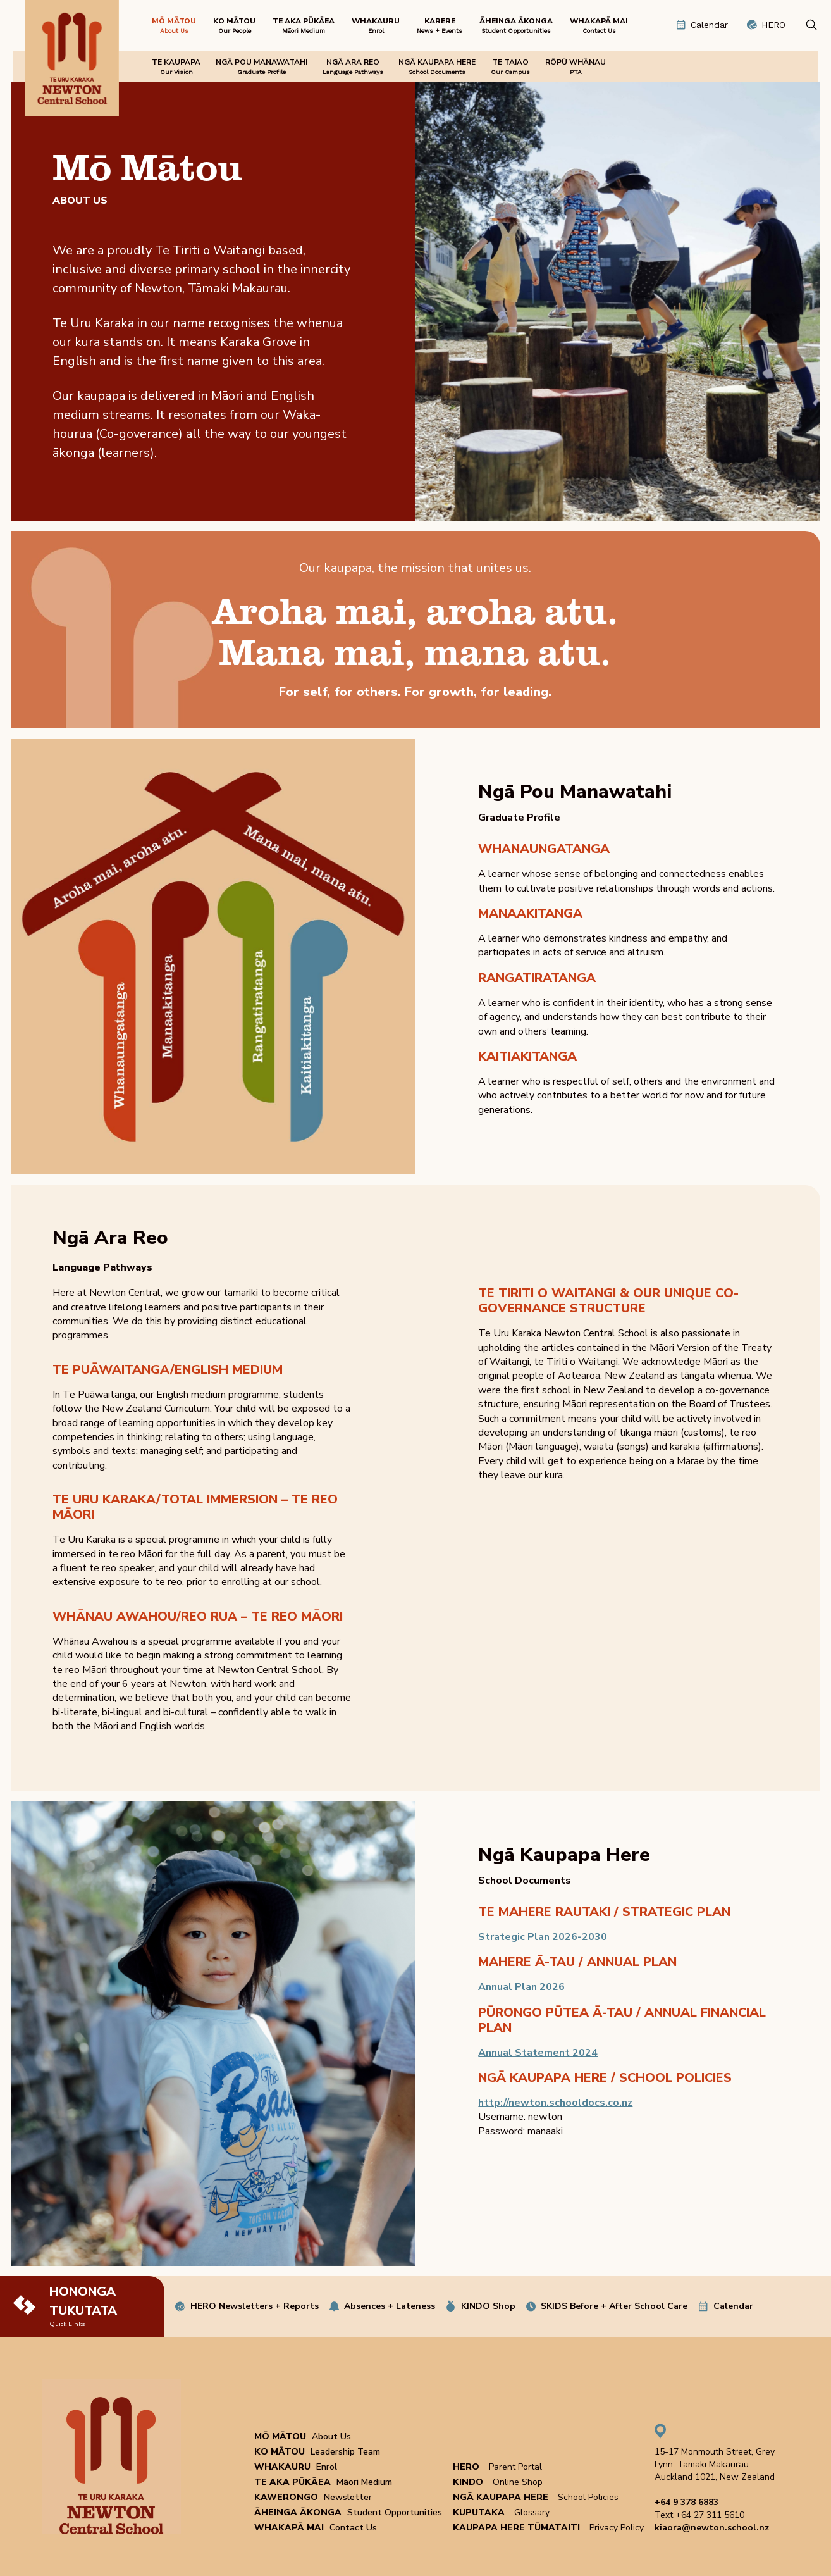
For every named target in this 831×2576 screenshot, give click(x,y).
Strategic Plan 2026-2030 (542, 1937)
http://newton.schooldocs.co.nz (555, 2103)
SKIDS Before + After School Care (614, 2306)
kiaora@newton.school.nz (712, 2528)
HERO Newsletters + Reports (254, 2306)
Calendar (733, 2306)
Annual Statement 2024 (538, 2053)
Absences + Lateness (389, 2306)
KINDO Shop (488, 2306)
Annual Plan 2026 (521, 1987)
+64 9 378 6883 (686, 2502)
